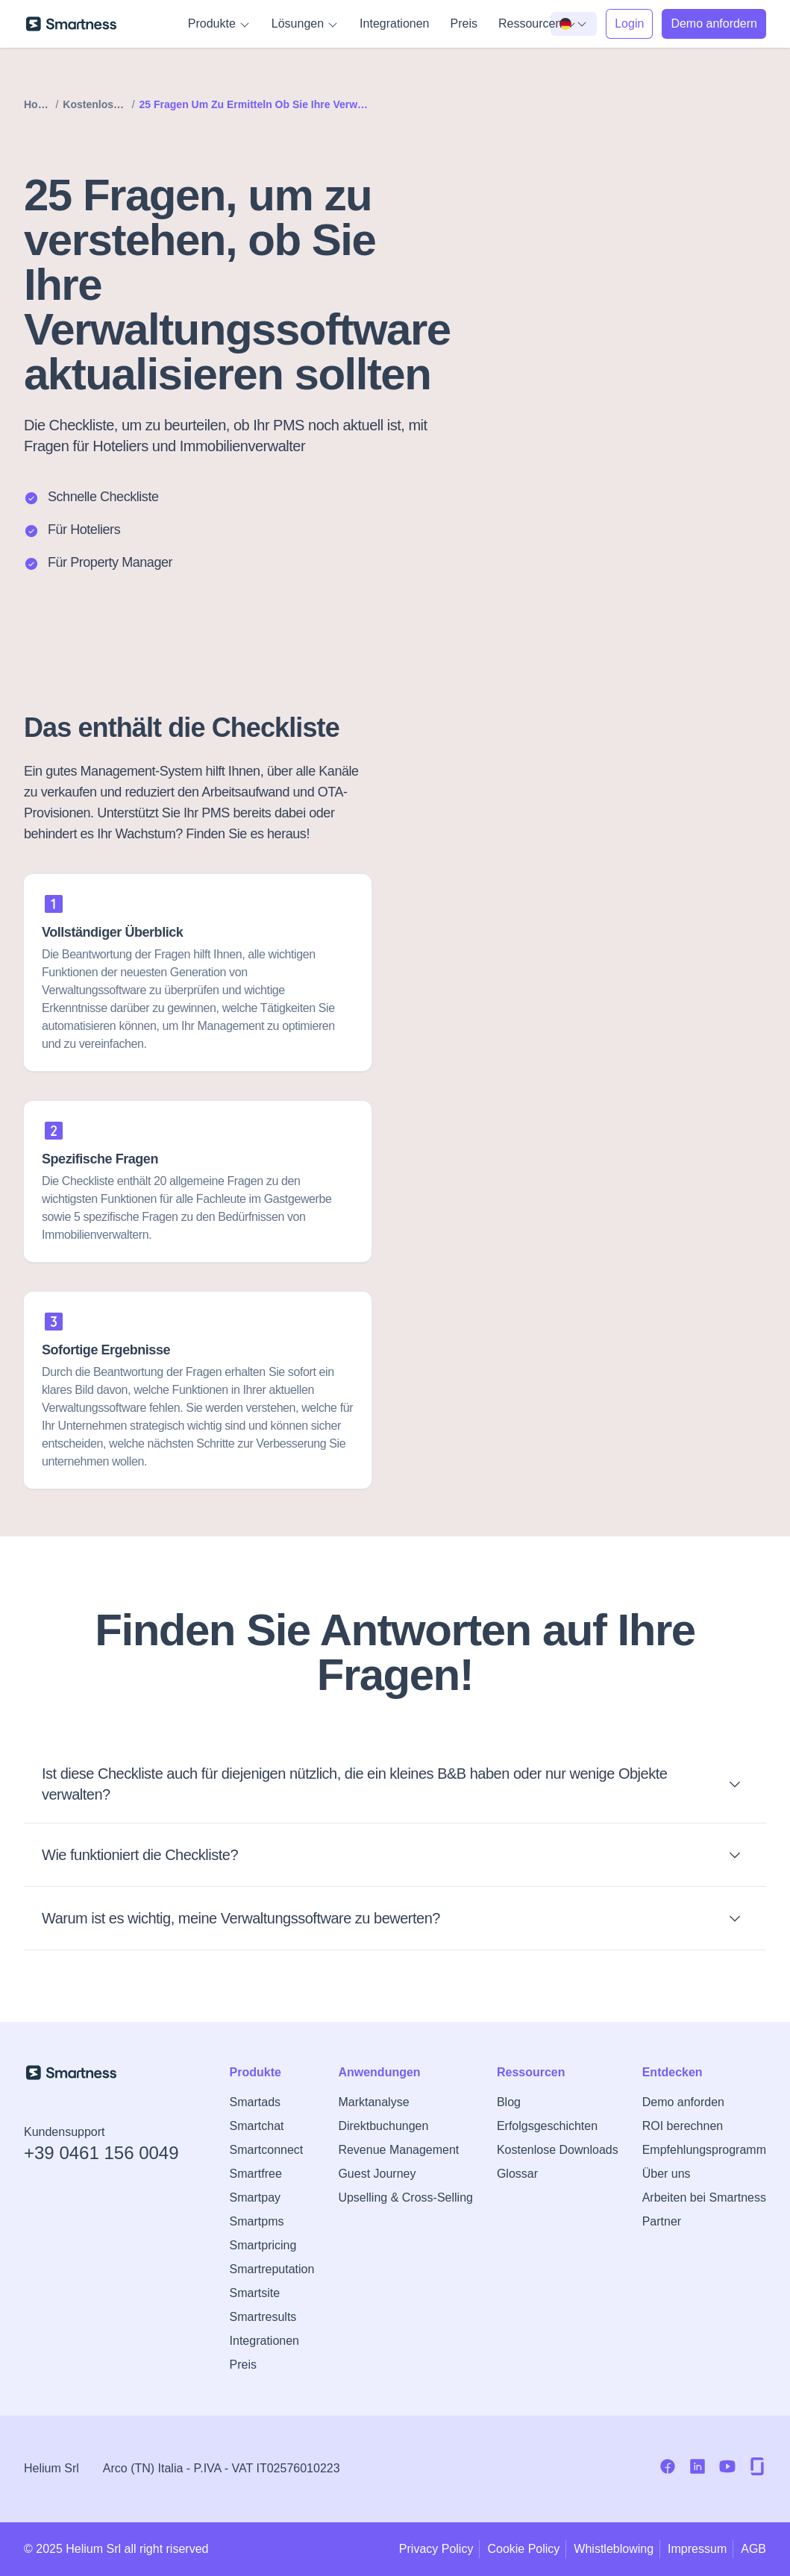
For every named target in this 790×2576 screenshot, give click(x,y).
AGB (753, 2548)
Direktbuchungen (383, 2126)
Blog (509, 2102)
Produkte (219, 24)
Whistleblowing (613, 2548)
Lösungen (305, 24)
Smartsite (255, 2293)
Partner (661, 2221)
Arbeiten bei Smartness (704, 2197)
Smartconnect (267, 2149)
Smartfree (256, 2173)
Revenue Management (398, 2149)
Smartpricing (263, 2245)
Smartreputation (272, 2269)
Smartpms (257, 2221)
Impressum (697, 2548)
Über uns (666, 2173)
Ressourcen (537, 24)
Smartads (255, 2102)
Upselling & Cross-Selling (405, 2197)
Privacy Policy (436, 2548)
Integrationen (394, 23)
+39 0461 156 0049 (101, 2153)
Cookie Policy (523, 2548)
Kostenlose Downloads (557, 2149)
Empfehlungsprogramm (704, 2149)
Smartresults (263, 2316)
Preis (464, 23)
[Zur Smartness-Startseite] (71, 24)
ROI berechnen (683, 2126)
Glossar (517, 2173)
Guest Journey (377, 2173)
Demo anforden (683, 2102)
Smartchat (257, 2126)
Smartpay (255, 2197)
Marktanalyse (373, 2102)
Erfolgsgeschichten (547, 2126)
